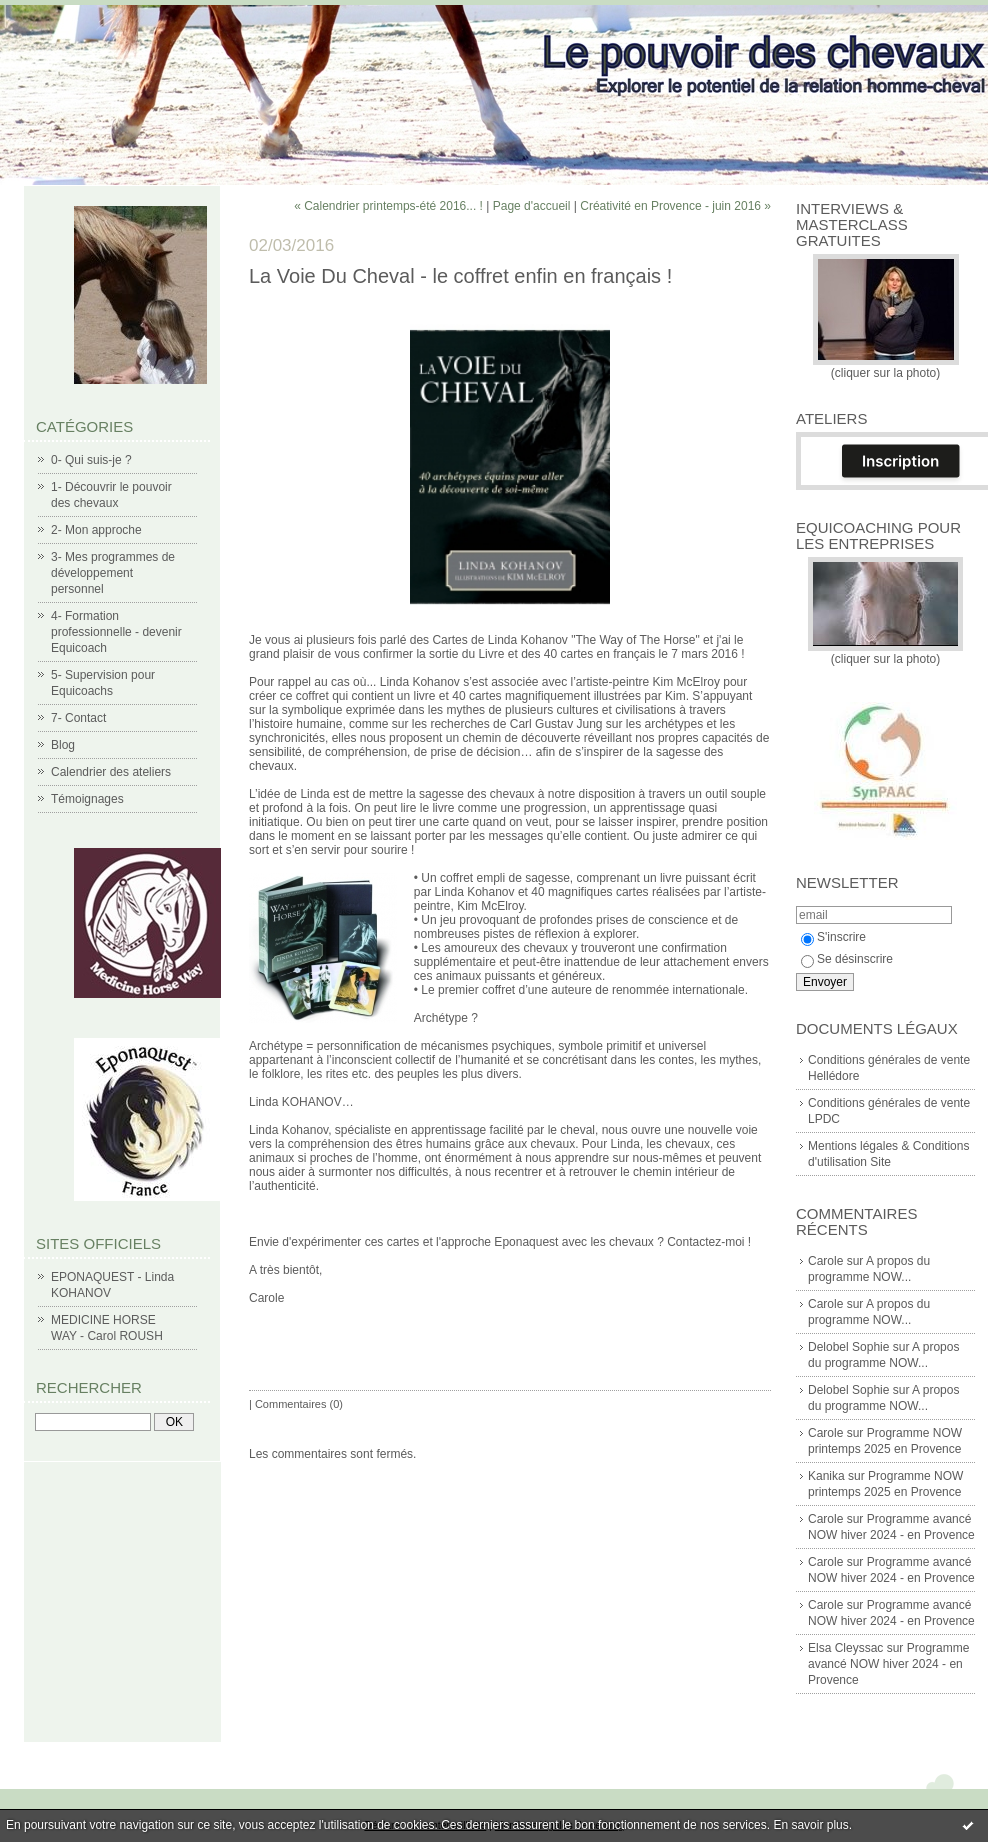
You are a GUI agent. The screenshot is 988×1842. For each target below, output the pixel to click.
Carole (825, 1261)
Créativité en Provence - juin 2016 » (675, 206)
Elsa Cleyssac (845, 1648)
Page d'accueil (532, 206)
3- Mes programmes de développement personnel (113, 573)
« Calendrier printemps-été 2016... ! (388, 206)
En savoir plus (810, 1825)
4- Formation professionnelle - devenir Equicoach (116, 632)
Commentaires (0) (299, 1404)
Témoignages (87, 799)
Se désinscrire (847, 959)
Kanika (826, 1476)
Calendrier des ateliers (111, 772)
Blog (63, 745)
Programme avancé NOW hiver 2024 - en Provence (888, 1664)
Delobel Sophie (848, 1347)
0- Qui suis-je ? (91, 460)
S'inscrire (833, 937)
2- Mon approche (96, 530)
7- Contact (78, 718)
